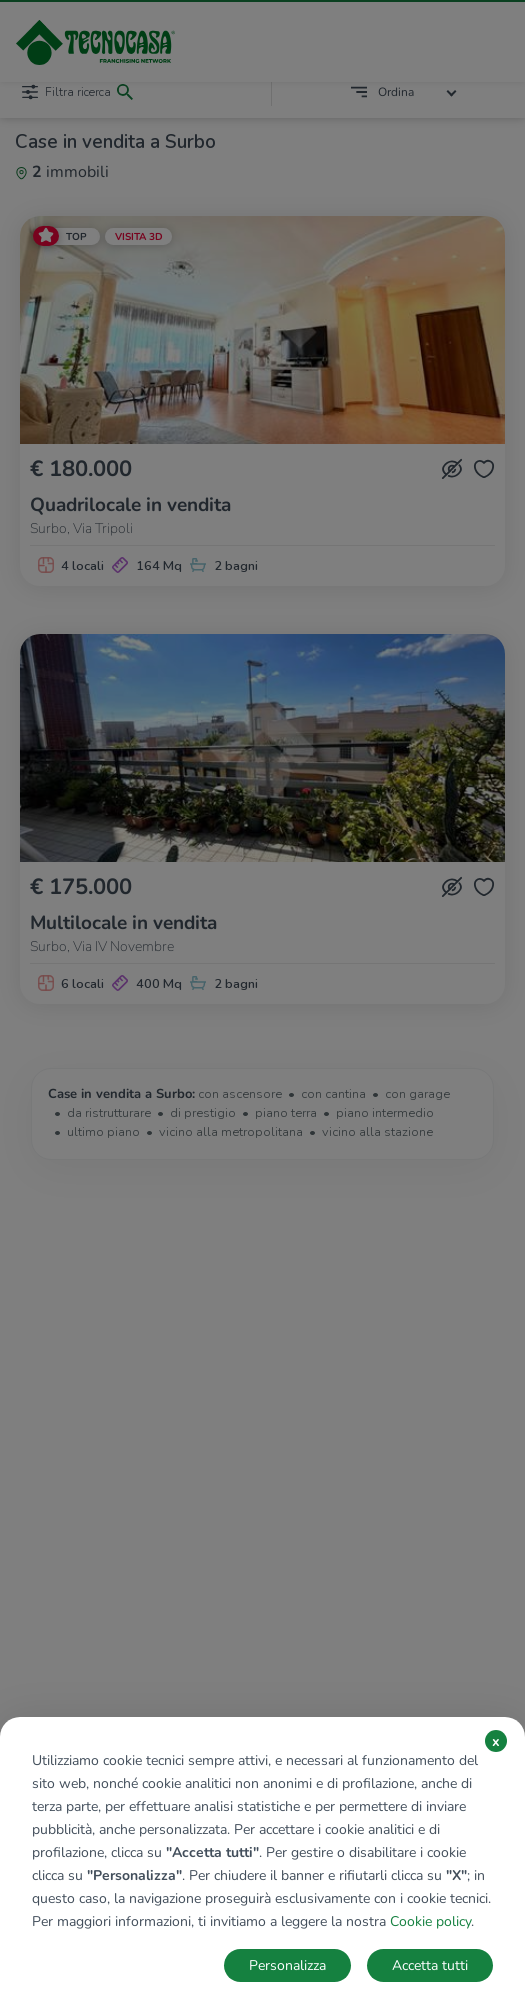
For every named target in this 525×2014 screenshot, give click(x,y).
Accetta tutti (430, 1965)
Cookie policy (430, 1921)
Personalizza (287, 1965)
